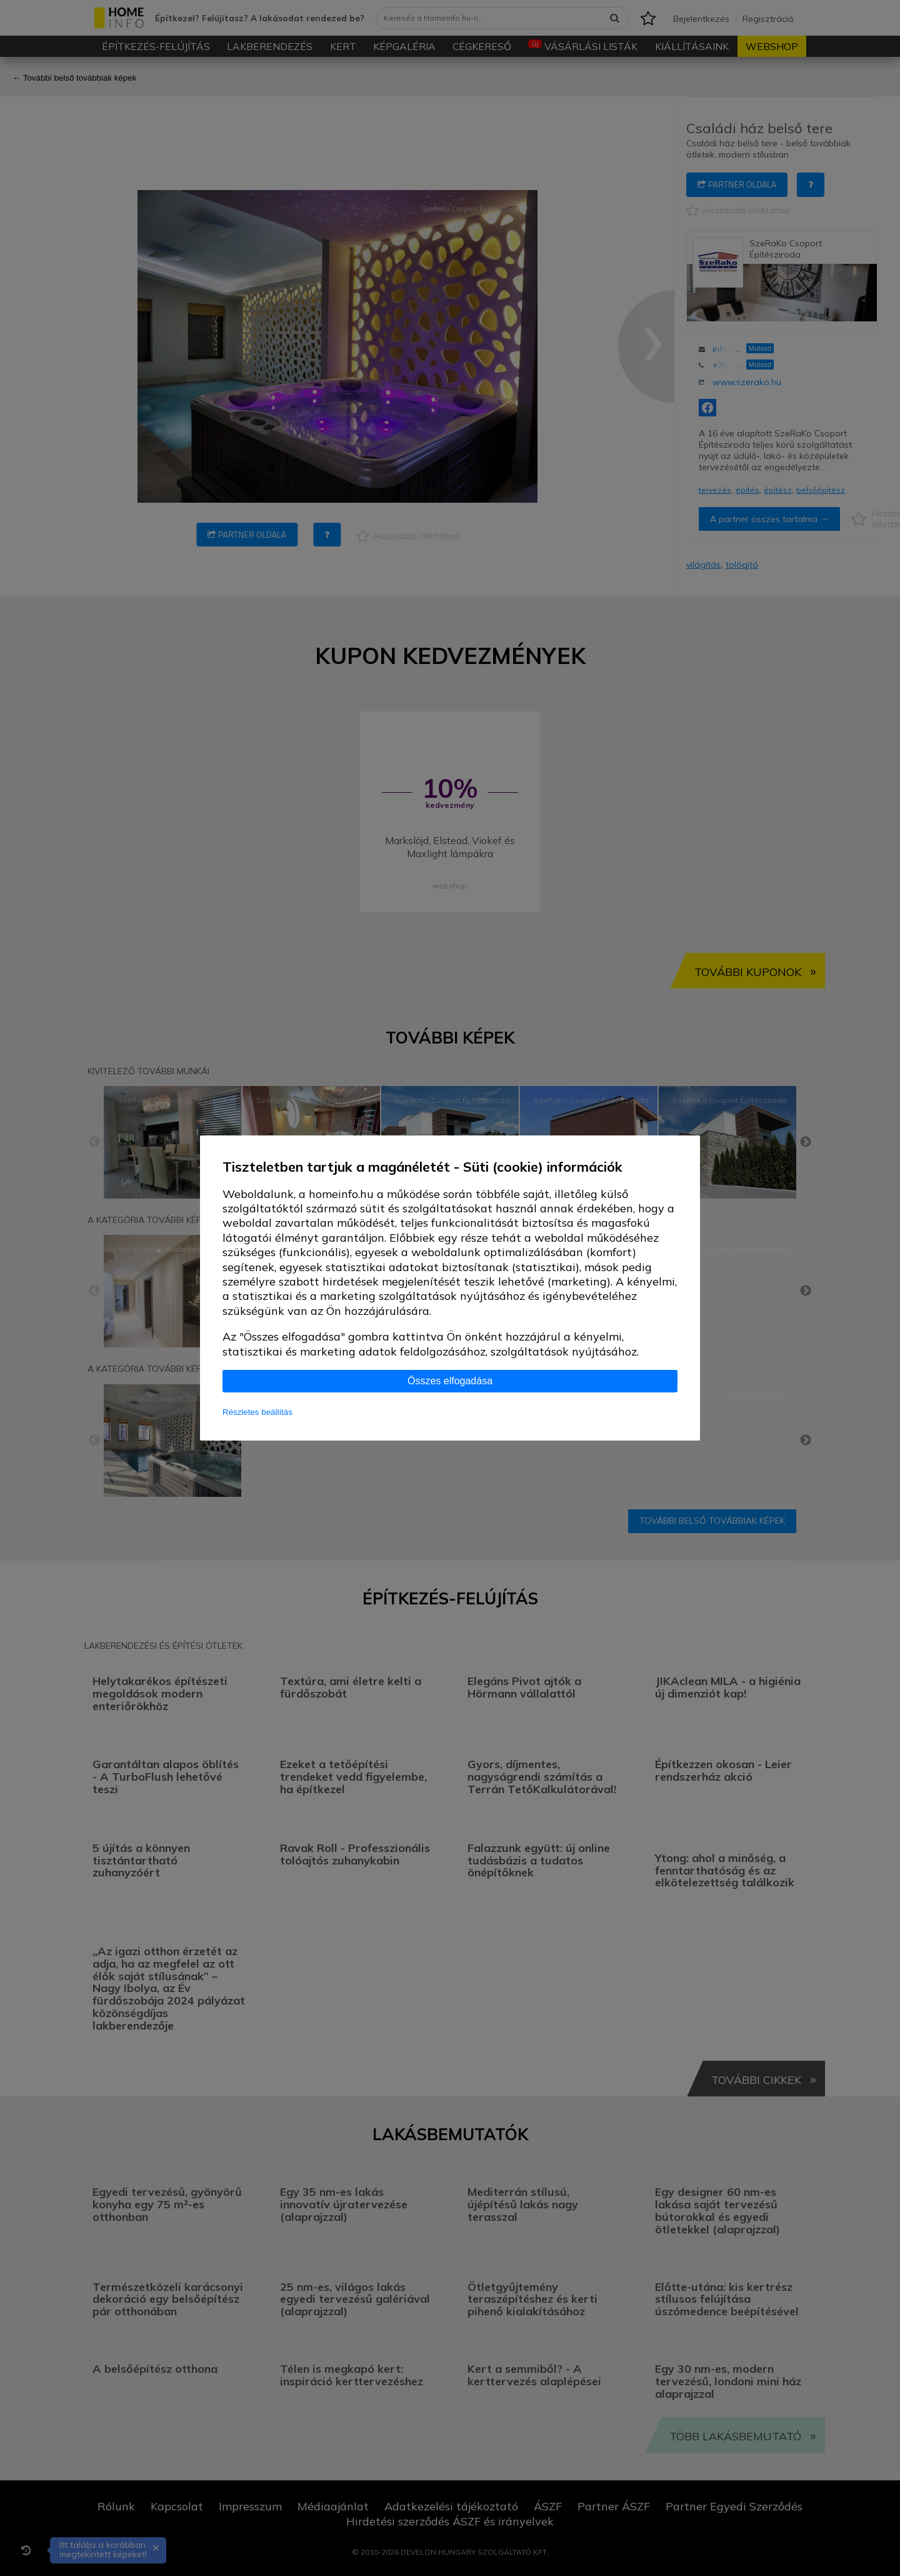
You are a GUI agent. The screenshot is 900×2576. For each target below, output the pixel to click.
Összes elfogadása (450, 1381)
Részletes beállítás (257, 1412)
